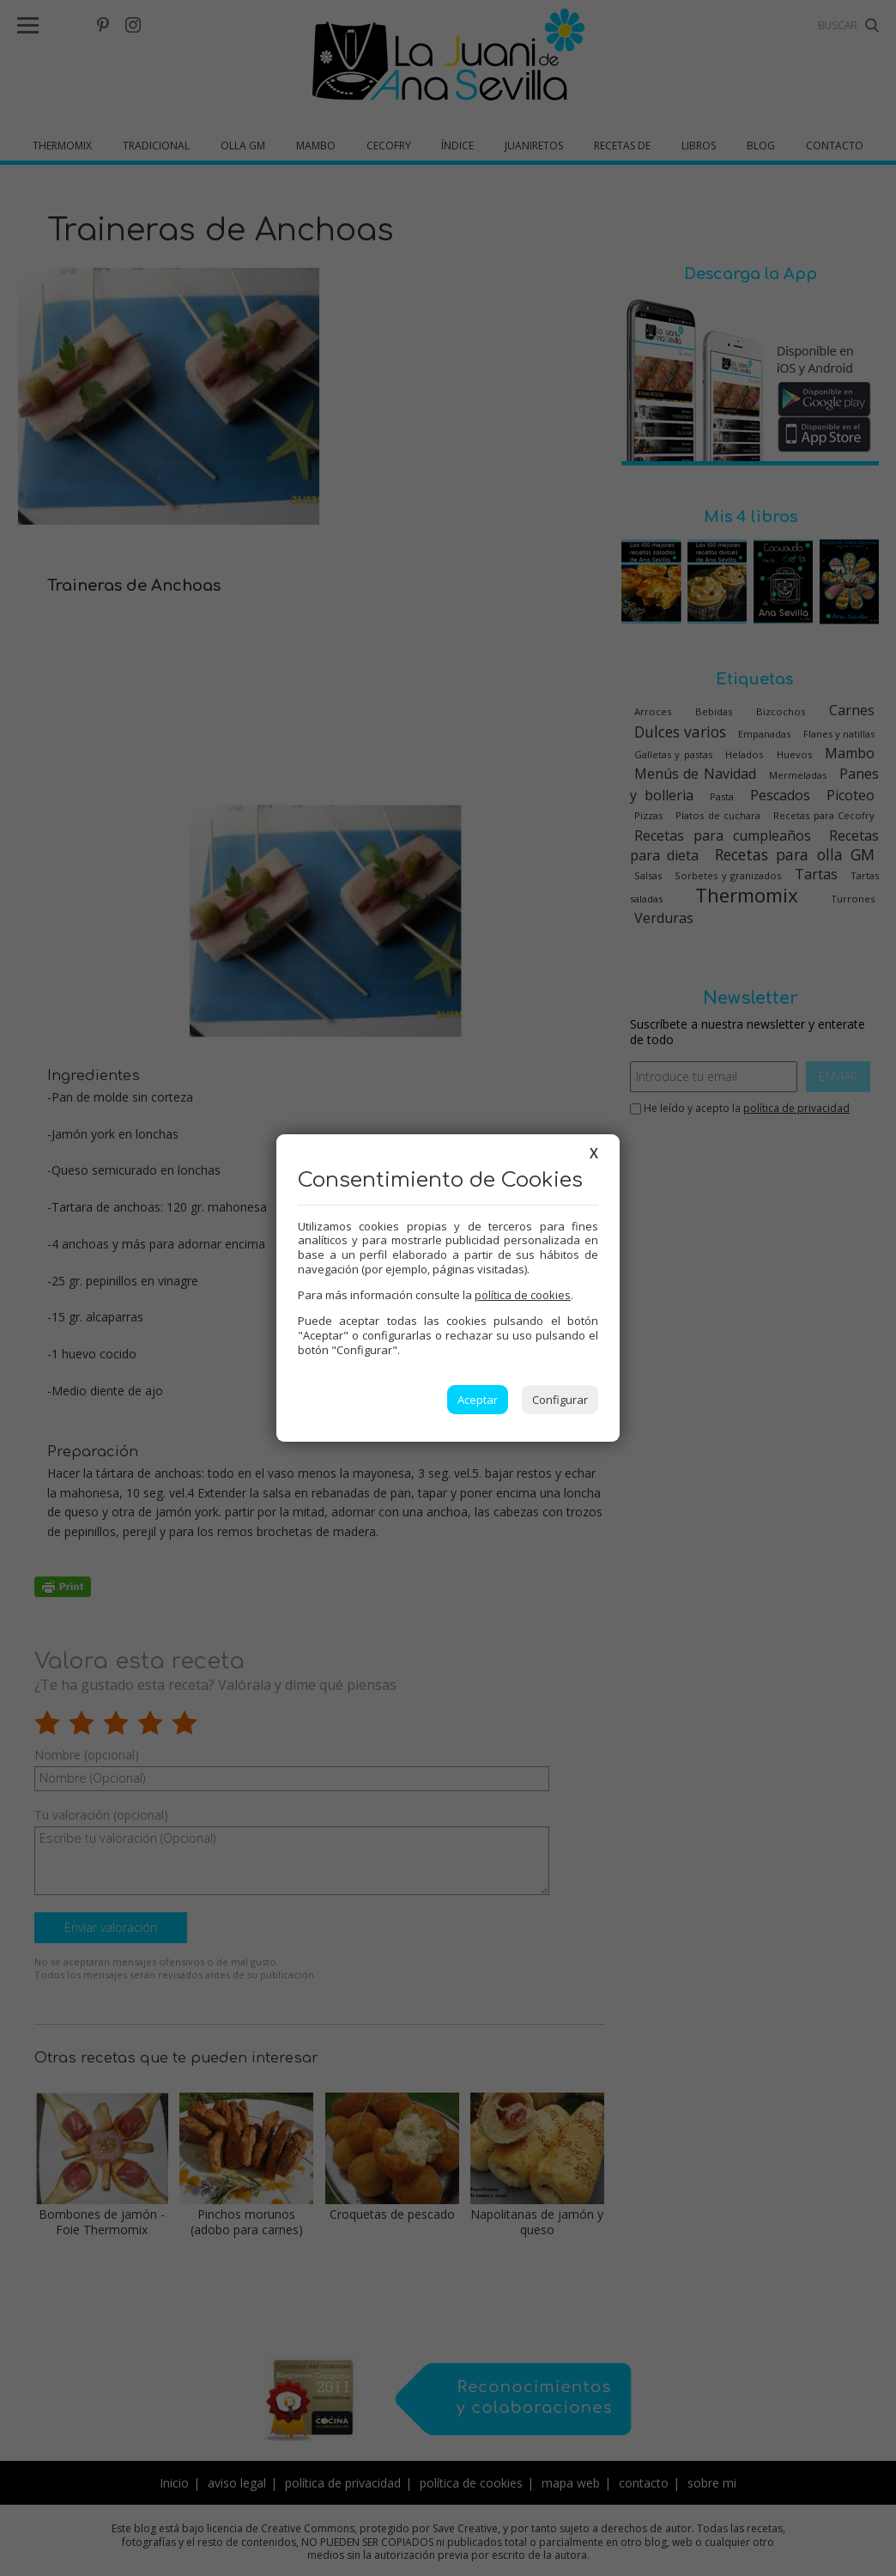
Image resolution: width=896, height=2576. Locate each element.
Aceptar (477, 1399)
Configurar (560, 1399)
